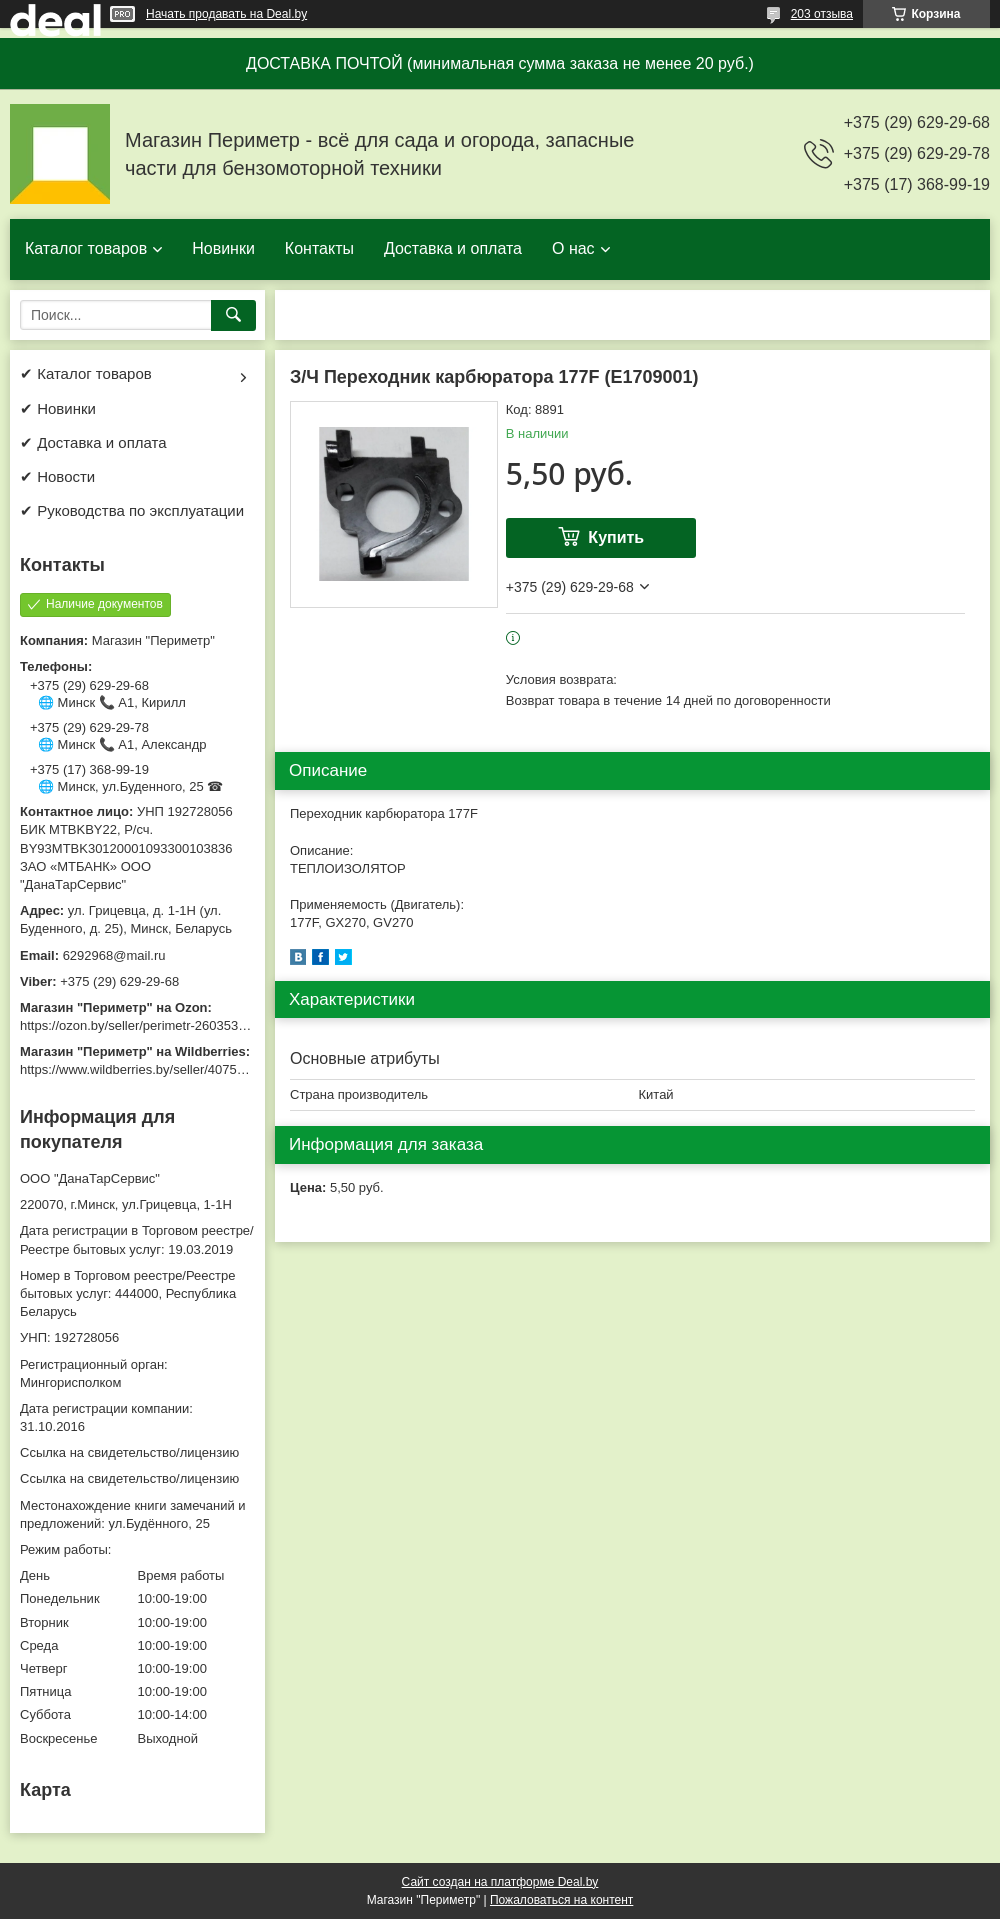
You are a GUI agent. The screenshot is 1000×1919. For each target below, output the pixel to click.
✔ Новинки (58, 408)
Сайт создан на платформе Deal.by (500, 1882)
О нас (573, 248)
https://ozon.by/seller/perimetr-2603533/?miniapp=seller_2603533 (209, 1025)
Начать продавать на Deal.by (226, 14)
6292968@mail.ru (114, 955)
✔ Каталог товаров (86, 373)
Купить (616, 537)
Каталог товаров (86, 248)
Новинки (223, 248)
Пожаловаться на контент (561, 1900)
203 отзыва (822, 14)
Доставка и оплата (453, 248)
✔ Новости (57, 476)
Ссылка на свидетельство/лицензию (129, 1452)
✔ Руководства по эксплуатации (132, 510)
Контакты (319, 248)
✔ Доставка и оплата (93, 442)
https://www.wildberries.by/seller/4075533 (139, 1069)
